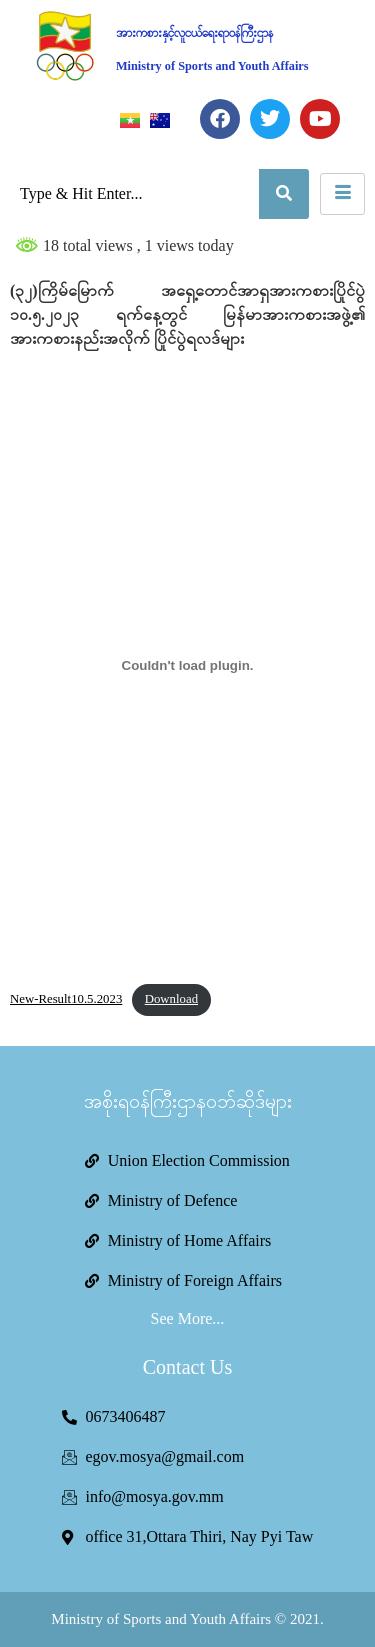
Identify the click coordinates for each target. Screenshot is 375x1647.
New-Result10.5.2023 (66, 999)
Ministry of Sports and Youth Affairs (212, 66)
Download (171, 999)
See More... (188, 1318)
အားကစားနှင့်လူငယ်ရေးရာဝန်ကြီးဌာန (194, 33)
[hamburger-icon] (342, 194)
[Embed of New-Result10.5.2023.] (187, 665)
